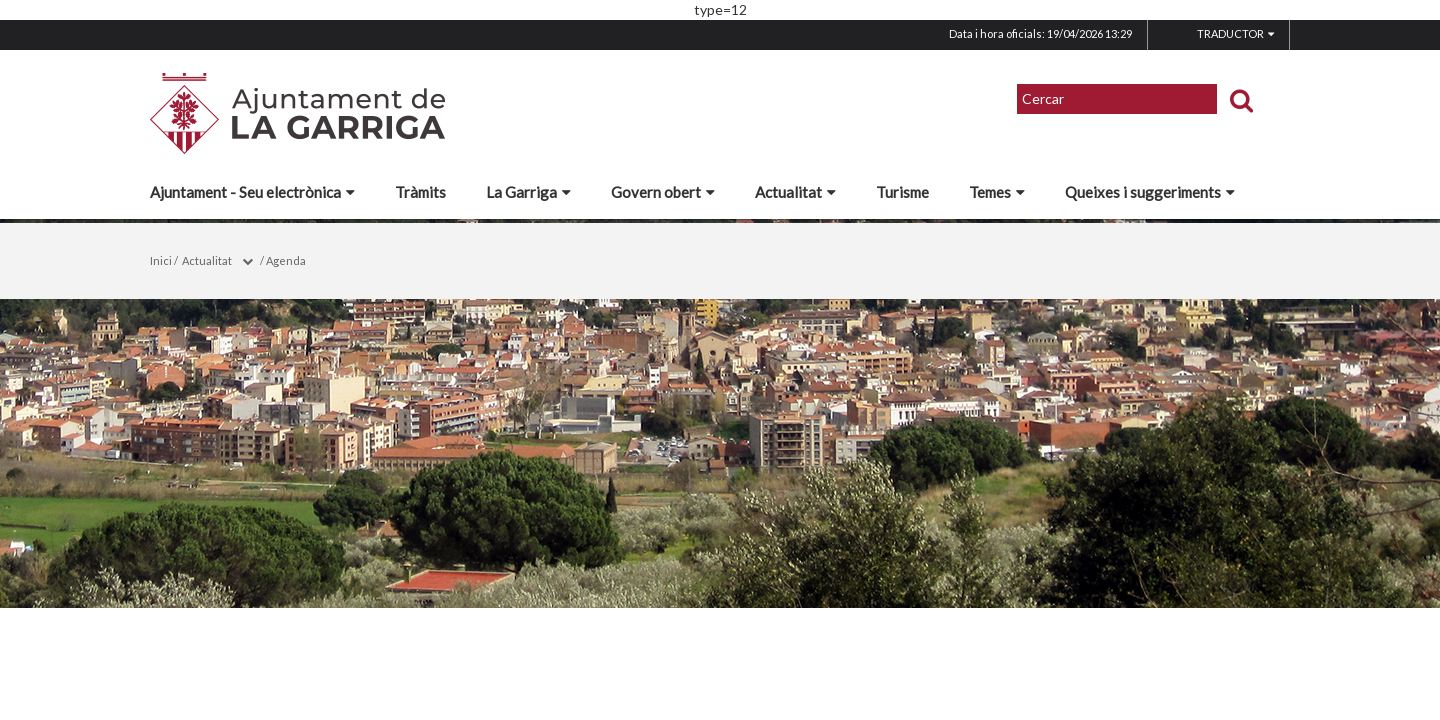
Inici (161, 260)
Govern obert (663, 192)
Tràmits (420, 192)
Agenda (286, 260)
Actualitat (795, 192)
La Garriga (528, 192)
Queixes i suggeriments (1150, 192)
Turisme (902, 192)
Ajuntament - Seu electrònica (252, 192)
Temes (997, 192)
